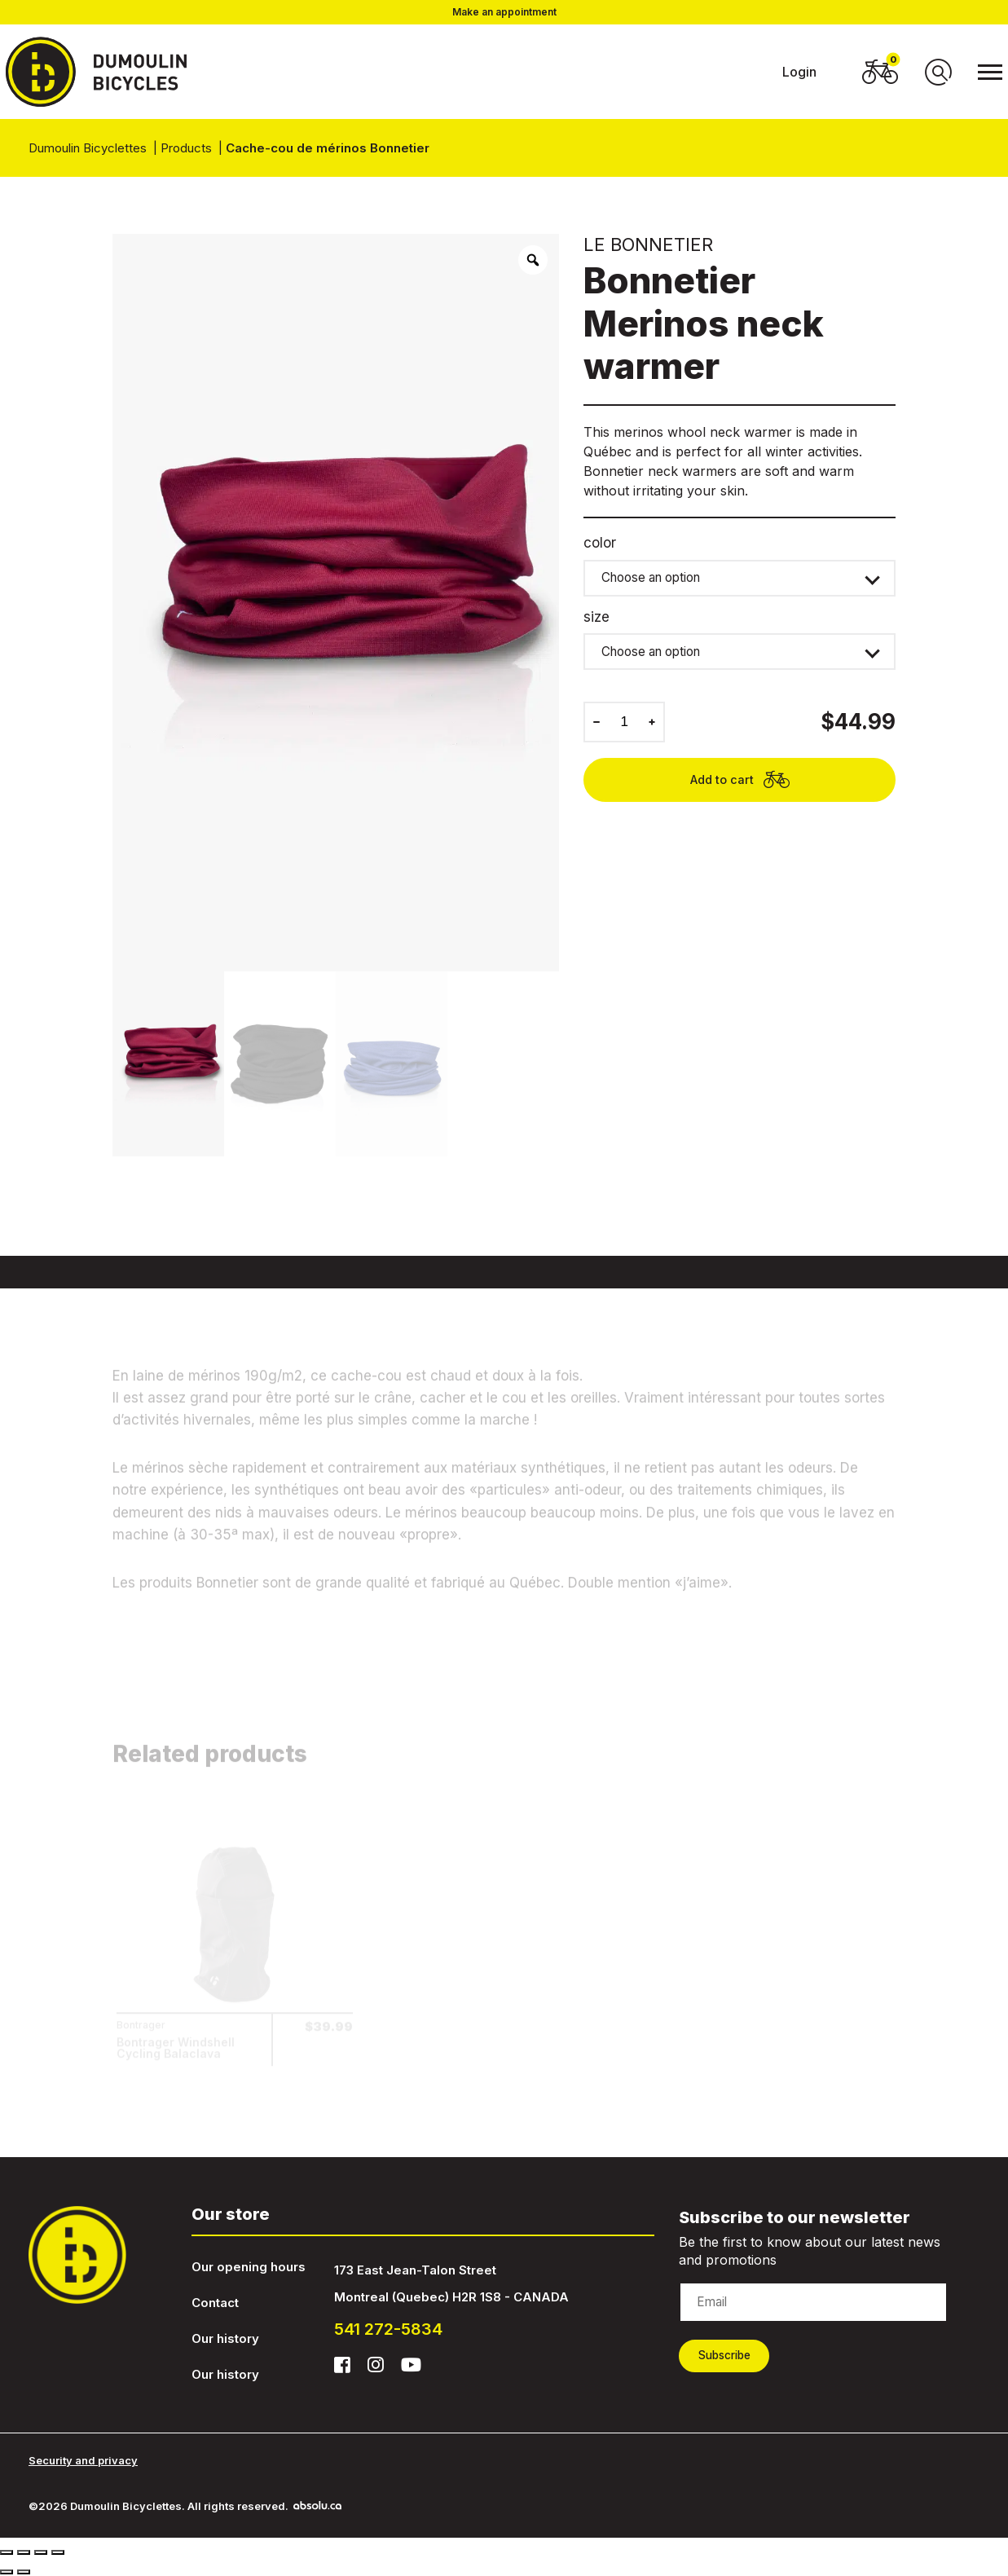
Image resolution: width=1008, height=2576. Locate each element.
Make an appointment (504, 12)
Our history (225, 2338)
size (596, 621)
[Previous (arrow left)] (6, 2571)
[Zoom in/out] (57, 2551)
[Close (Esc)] (6, 2551)
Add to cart (740, 792)
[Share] (23, 2551)
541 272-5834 (388, 2329)
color (599, 543)
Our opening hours (248, 2266)
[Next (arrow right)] (23, 2571)
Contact (215, 2302)
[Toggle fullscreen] (40, 2551)
